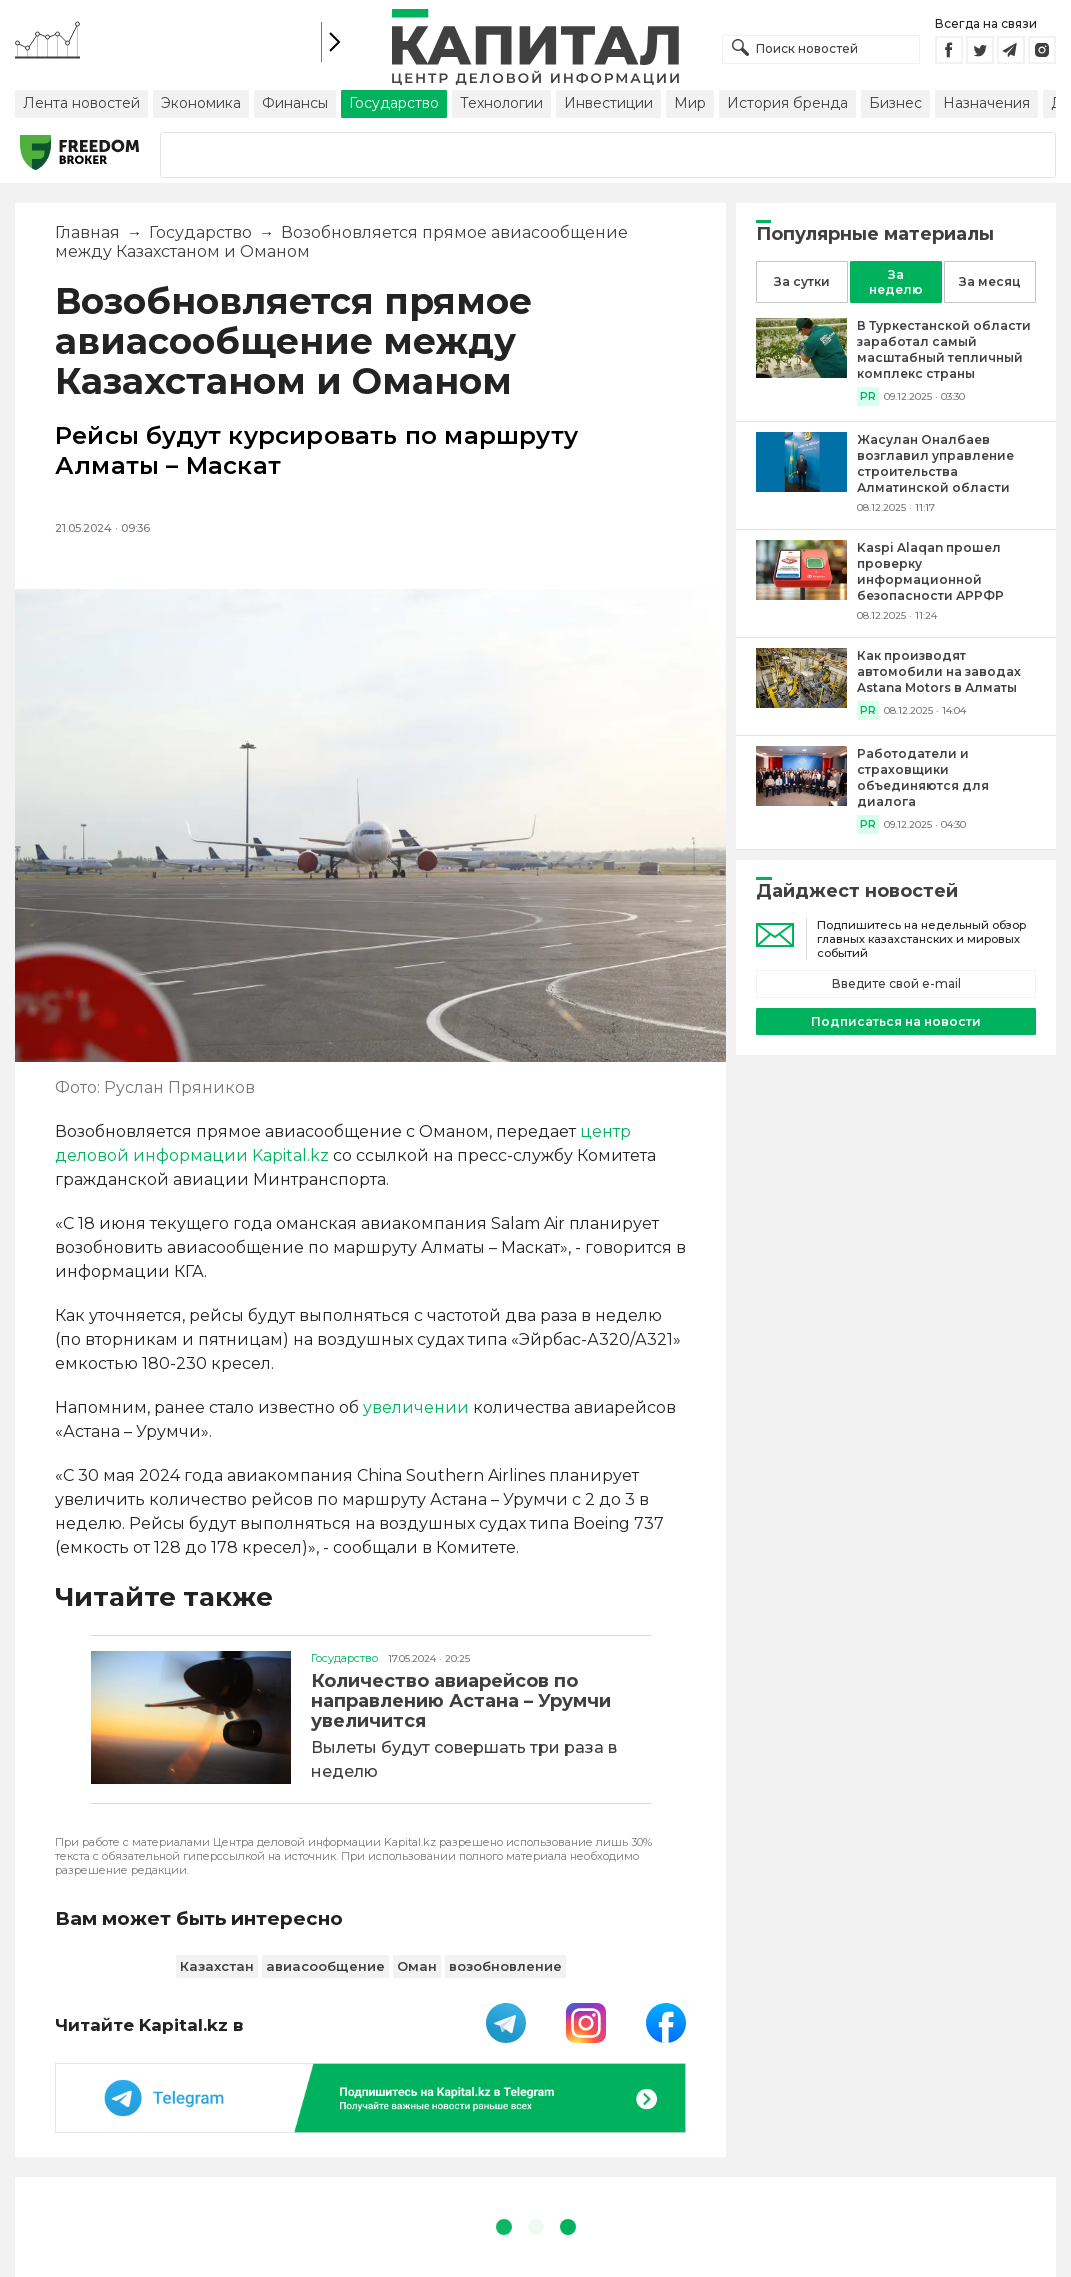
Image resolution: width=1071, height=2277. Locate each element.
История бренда (787, 103)
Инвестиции (608, 103)
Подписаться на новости (896, 1021)
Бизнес (895, 103)
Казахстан (217, 1966)
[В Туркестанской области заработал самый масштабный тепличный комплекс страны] (801, 372)
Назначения (986, 103)
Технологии (501, 103)
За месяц (990, 281)
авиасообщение (325, 1966)
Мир (690, 103)
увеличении (416, 1407)
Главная (87, 232)
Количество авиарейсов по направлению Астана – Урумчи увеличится (461, 1701)
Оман (417, 1966)
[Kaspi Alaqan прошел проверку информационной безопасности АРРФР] (801, 594)
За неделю (896, 282)
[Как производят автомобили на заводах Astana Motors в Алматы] (801, 702)
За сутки (802, 281)
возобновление (505, 1966)
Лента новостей (81, 103)
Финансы (295, 103)
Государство (394, 103)
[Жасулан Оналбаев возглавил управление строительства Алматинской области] (801, 486)
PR (868, 396)
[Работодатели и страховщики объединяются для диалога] (801, 800)
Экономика (201, 103)
